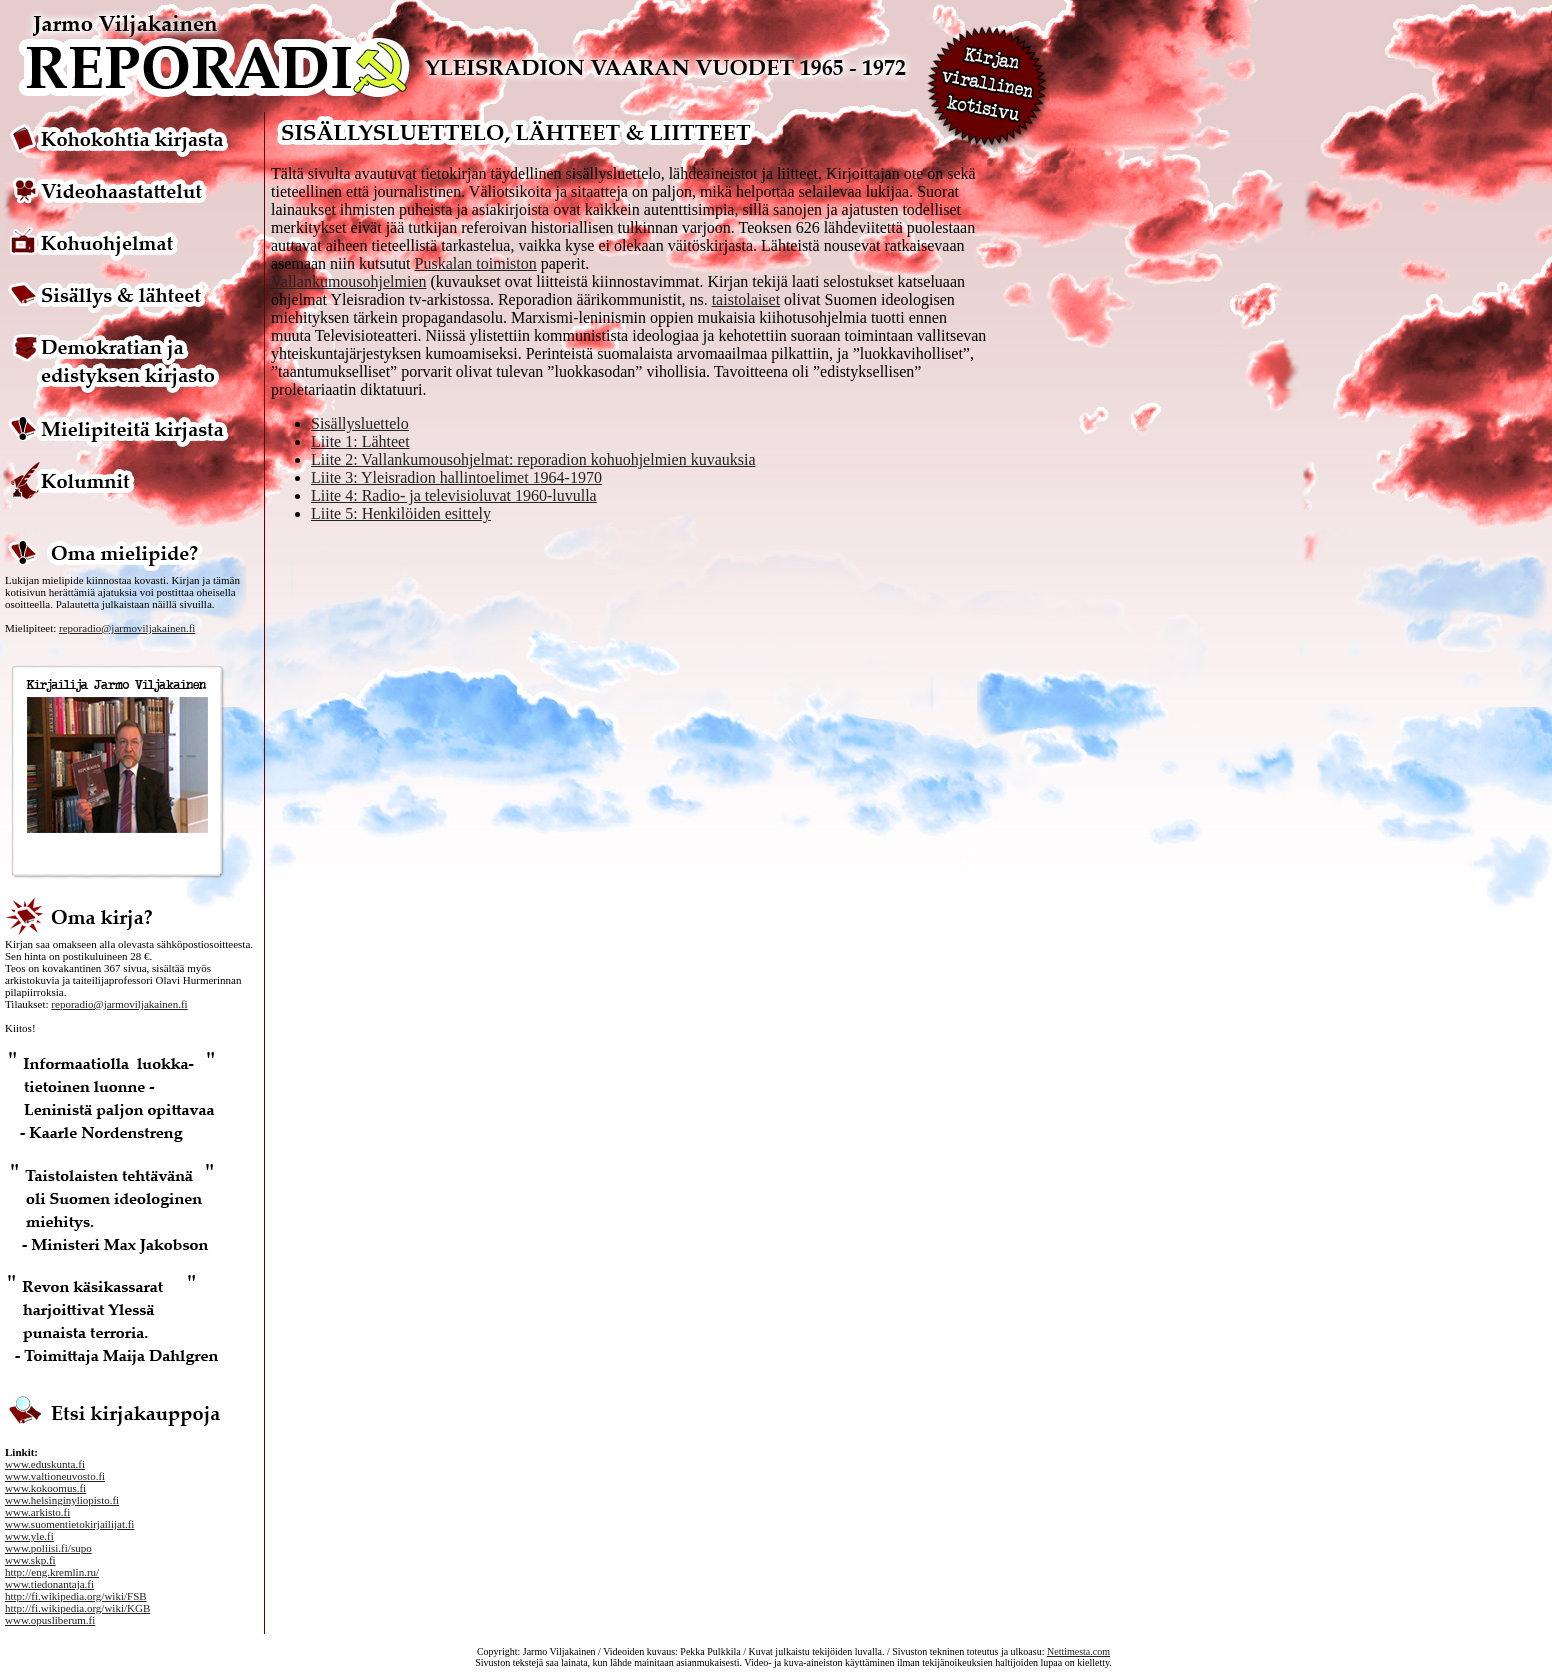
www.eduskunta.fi (45, 1464)
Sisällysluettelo (360, 423)
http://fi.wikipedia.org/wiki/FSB (76, 1596)
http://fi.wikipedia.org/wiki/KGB (77, 1608)
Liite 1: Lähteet (360, 441)
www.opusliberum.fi (50, 1620)
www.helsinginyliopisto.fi (62, 1500)
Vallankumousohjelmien (349, 281)
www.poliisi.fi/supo (48, 1548)
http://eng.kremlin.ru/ (52, 1572)
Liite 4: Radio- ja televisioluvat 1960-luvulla (454, 495)
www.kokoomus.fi (45, 1488)
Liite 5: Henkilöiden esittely (401, 513)
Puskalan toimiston (476, 263)
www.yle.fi (29, 1536)
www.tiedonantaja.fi (49, 1584)
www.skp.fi (30, 1560)
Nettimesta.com (1078, 1651)
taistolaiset (746, 299)
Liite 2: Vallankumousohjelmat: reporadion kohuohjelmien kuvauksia (533, 459)
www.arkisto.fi (37, 1512)
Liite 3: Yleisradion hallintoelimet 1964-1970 (456, 477)
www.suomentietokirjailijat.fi (69, 1524)
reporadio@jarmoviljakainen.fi (127, 628)
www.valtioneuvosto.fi (55, 1476)
